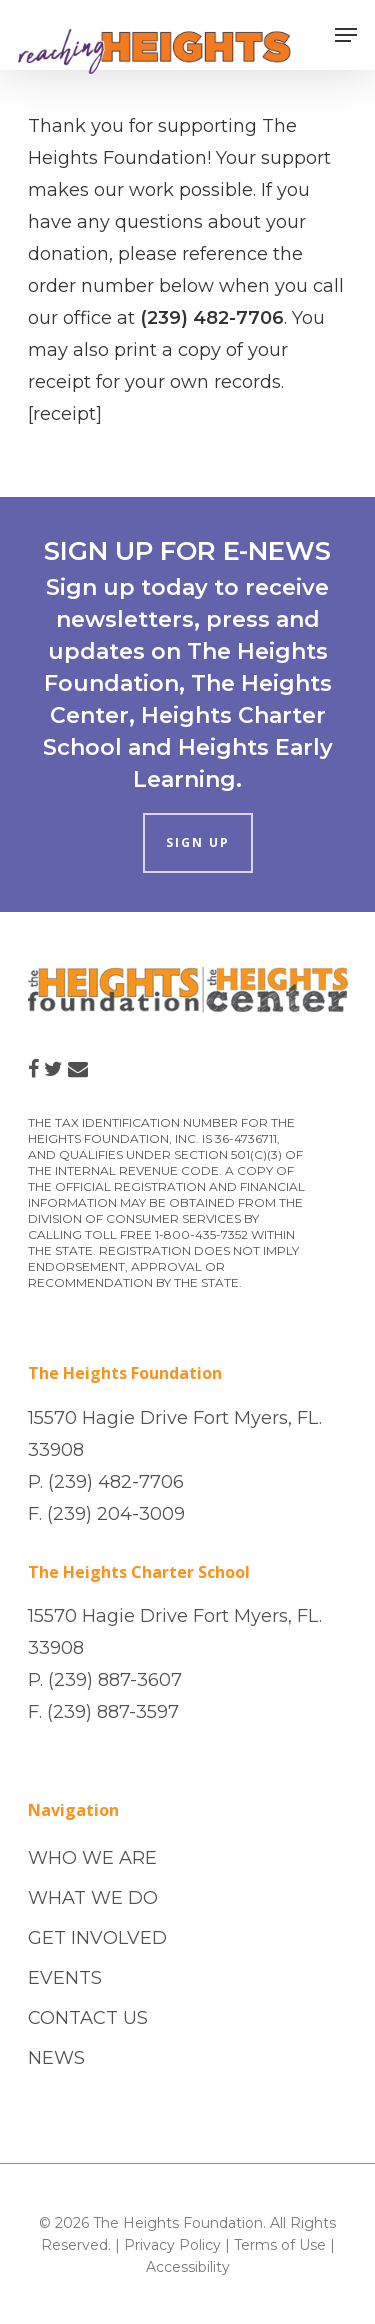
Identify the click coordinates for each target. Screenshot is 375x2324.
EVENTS (65, 1978)
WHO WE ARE (92, 1858)
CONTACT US (88, 2018)
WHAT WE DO (93, 1898)
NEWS (56, 2058)
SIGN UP (198, 842)
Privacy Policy (172, 2245)
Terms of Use (280, 2245)
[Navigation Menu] (346, 35)
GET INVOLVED (97, 1938)
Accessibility (188, 2267)
